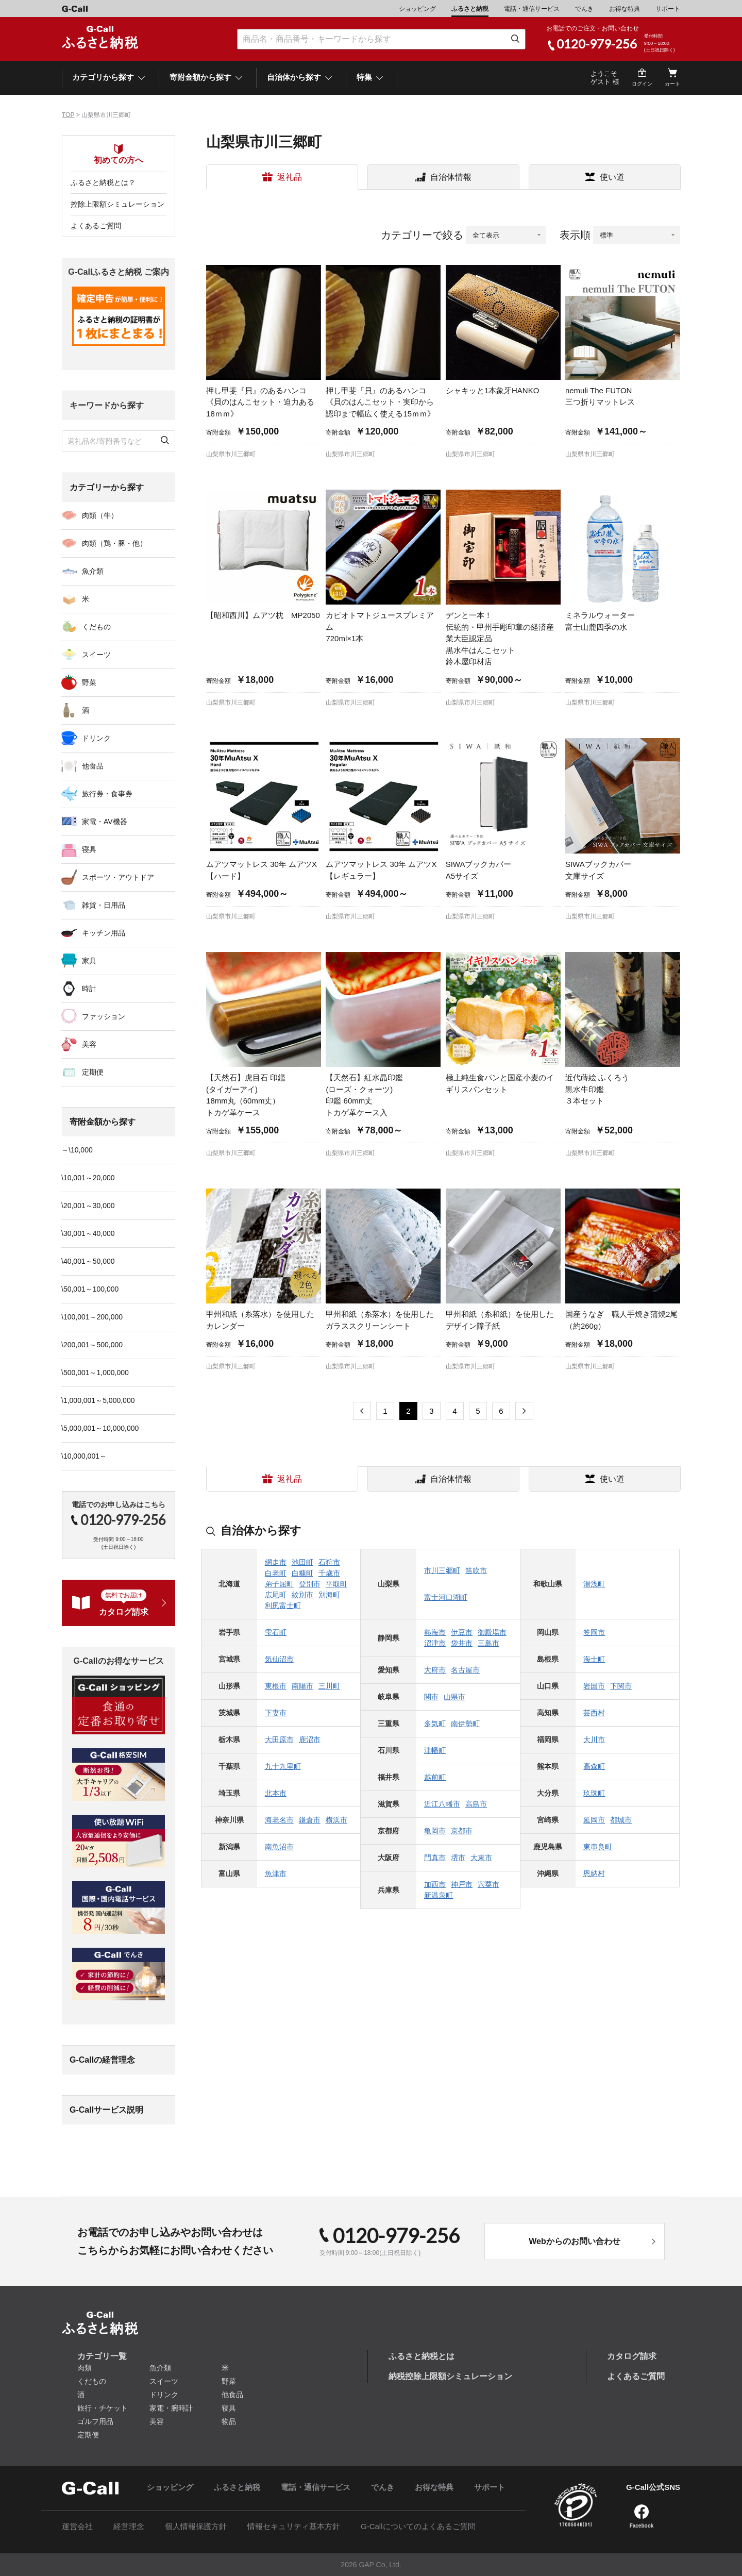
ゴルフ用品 (95, 2421)
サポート (667, 8)
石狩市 (329, 1562)
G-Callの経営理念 (102, 2060)
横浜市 (336, 1820)
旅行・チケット (102, 2408)
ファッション (103, 1016)
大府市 (435, 1670)
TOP (68, 115)
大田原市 (279, 1739)
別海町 (329, 1595)
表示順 (575, 235)
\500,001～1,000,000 (95, 1372)
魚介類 (93, 571)
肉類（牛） (100, 515)
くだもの (96, 627)
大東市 (481, 1857)
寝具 (89, 849)
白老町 (275, 1573)
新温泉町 (438, 1895)
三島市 (488, 1643)
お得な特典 (624, 8)
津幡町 (435, 1750)
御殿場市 (492, 1632)
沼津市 (435, 1643)
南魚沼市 (279, 1847)
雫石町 (275, 1632)
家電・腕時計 (171, 2408)
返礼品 (289, 177)
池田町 (302, 1562)
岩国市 (594, 1686)
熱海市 (435, 1632)
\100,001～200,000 (92, 1317)
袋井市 (462, 1643)
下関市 (621, 1686)
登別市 (310, 1584)
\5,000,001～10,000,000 (100, 1428)
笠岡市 (594, 1632)
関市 (431, 1697)
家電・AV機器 (104, 821)
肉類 (84, 2368)
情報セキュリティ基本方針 (293, 2526)
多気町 (435, 1723)
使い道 (612, 177)
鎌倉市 (310, 1820)
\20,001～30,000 (88, 1205)
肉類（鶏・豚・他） (114, 543)
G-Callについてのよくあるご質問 (418, 2526)
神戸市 (462, 1884)
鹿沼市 (310, 1739)
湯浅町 (594, 1584)
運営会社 (77, 2526)
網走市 (275, 1562)
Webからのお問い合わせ (574, 2241)
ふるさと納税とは (421, 2356)
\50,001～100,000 (90, 1289)
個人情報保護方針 (196, 2526)
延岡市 (594, 1820)
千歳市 (329, 1573)
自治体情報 (450, 177)
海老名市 (279, 1820)
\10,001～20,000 (88, 1178)
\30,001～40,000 (88, 1233)
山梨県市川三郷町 (231, 454)
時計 (89, 988)
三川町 (329, 1686)
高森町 (594, 1766)
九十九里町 (283, 1766)
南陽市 (302, 1686)
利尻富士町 (283, 1605)
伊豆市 (462, 1632)
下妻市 (275, 1713)
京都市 (462, 1831)
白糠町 (302, 1573)
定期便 (93, 1072)
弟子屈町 (279, 1584)
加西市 (435, 1884)
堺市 (458, 1857)
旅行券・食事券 (107, 794)
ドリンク (96, 738)
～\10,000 (77, 1150)
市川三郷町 (442, 1570)
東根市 (275, 1686)
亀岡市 (435, 1831)
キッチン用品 (103, 933)
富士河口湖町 (445, 1597)
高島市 (476, 1804)
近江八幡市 (442, 1804)
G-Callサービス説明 (106, 2110)
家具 (89, 961)
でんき (584, 8)
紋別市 (302, 1595)
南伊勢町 (465, 1723)
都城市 (621, 1820)
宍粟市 (488, 1884)
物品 (229, 2421)
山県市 (454, 1697)
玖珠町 (594, 1793)
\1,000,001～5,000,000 (97, 1400)
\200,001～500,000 (92, 1345)
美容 (89, 1044)
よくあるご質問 (96, 226)
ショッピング (417, 8)
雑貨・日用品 (103, 905)
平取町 (336, 1584)
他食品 (93, 766)
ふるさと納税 (469, 8)
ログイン (642, 84)
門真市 (435, 1857)
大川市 (594, 1739)
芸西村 (594, 1713)
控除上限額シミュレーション (117, 204)
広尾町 (275, 1595)
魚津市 (275, 1873)
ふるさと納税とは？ (103, 182)
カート (672, 84)
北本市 (275, 1793)
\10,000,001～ (84, 1456)
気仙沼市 (279, 1659)
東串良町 (597, 1847)
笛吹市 (476, 1570)
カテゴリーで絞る (422, 235)
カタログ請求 (631, 2356)
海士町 (594, 1659)
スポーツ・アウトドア (118, 877)
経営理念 (128, 2526)
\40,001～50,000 (88, 1261)
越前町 (435, 1777)
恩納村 (594, 1873)
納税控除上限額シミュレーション (450, 2376)
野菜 (89, 682)
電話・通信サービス (532, 8)
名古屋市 (465, 1670)
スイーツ (96, 654)
